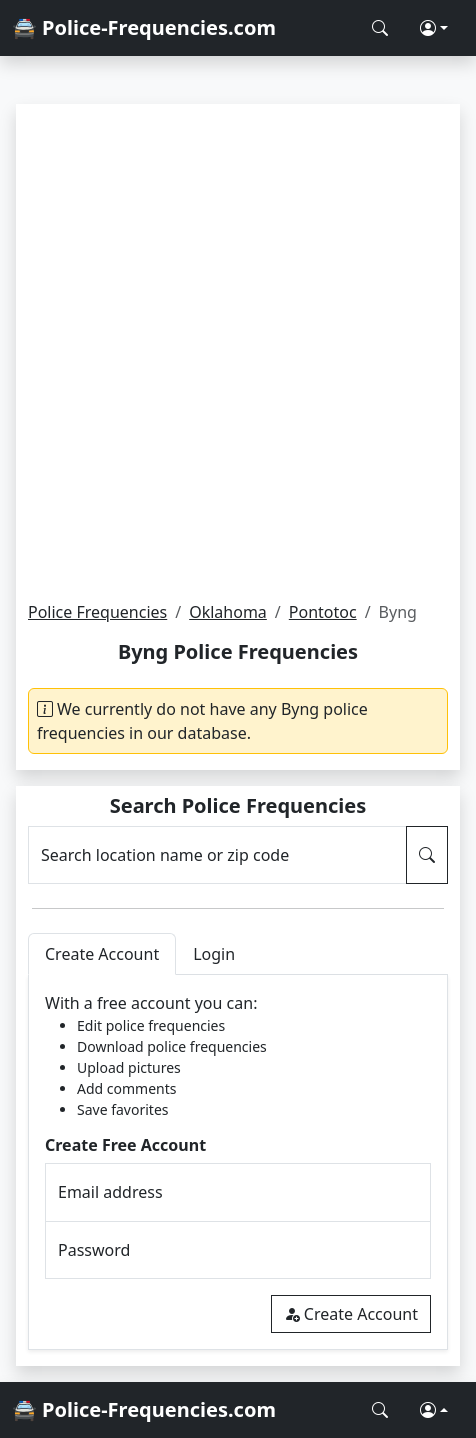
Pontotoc (323, 612)
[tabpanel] (238, 1162)
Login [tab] (214, 954)
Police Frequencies (97, 612)
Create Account (351, 1314)
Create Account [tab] (102, 954)
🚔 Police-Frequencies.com (144, 27)
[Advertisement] (238, 352)
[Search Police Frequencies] (380, 28)
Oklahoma (228, 612)
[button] (434, 28)
